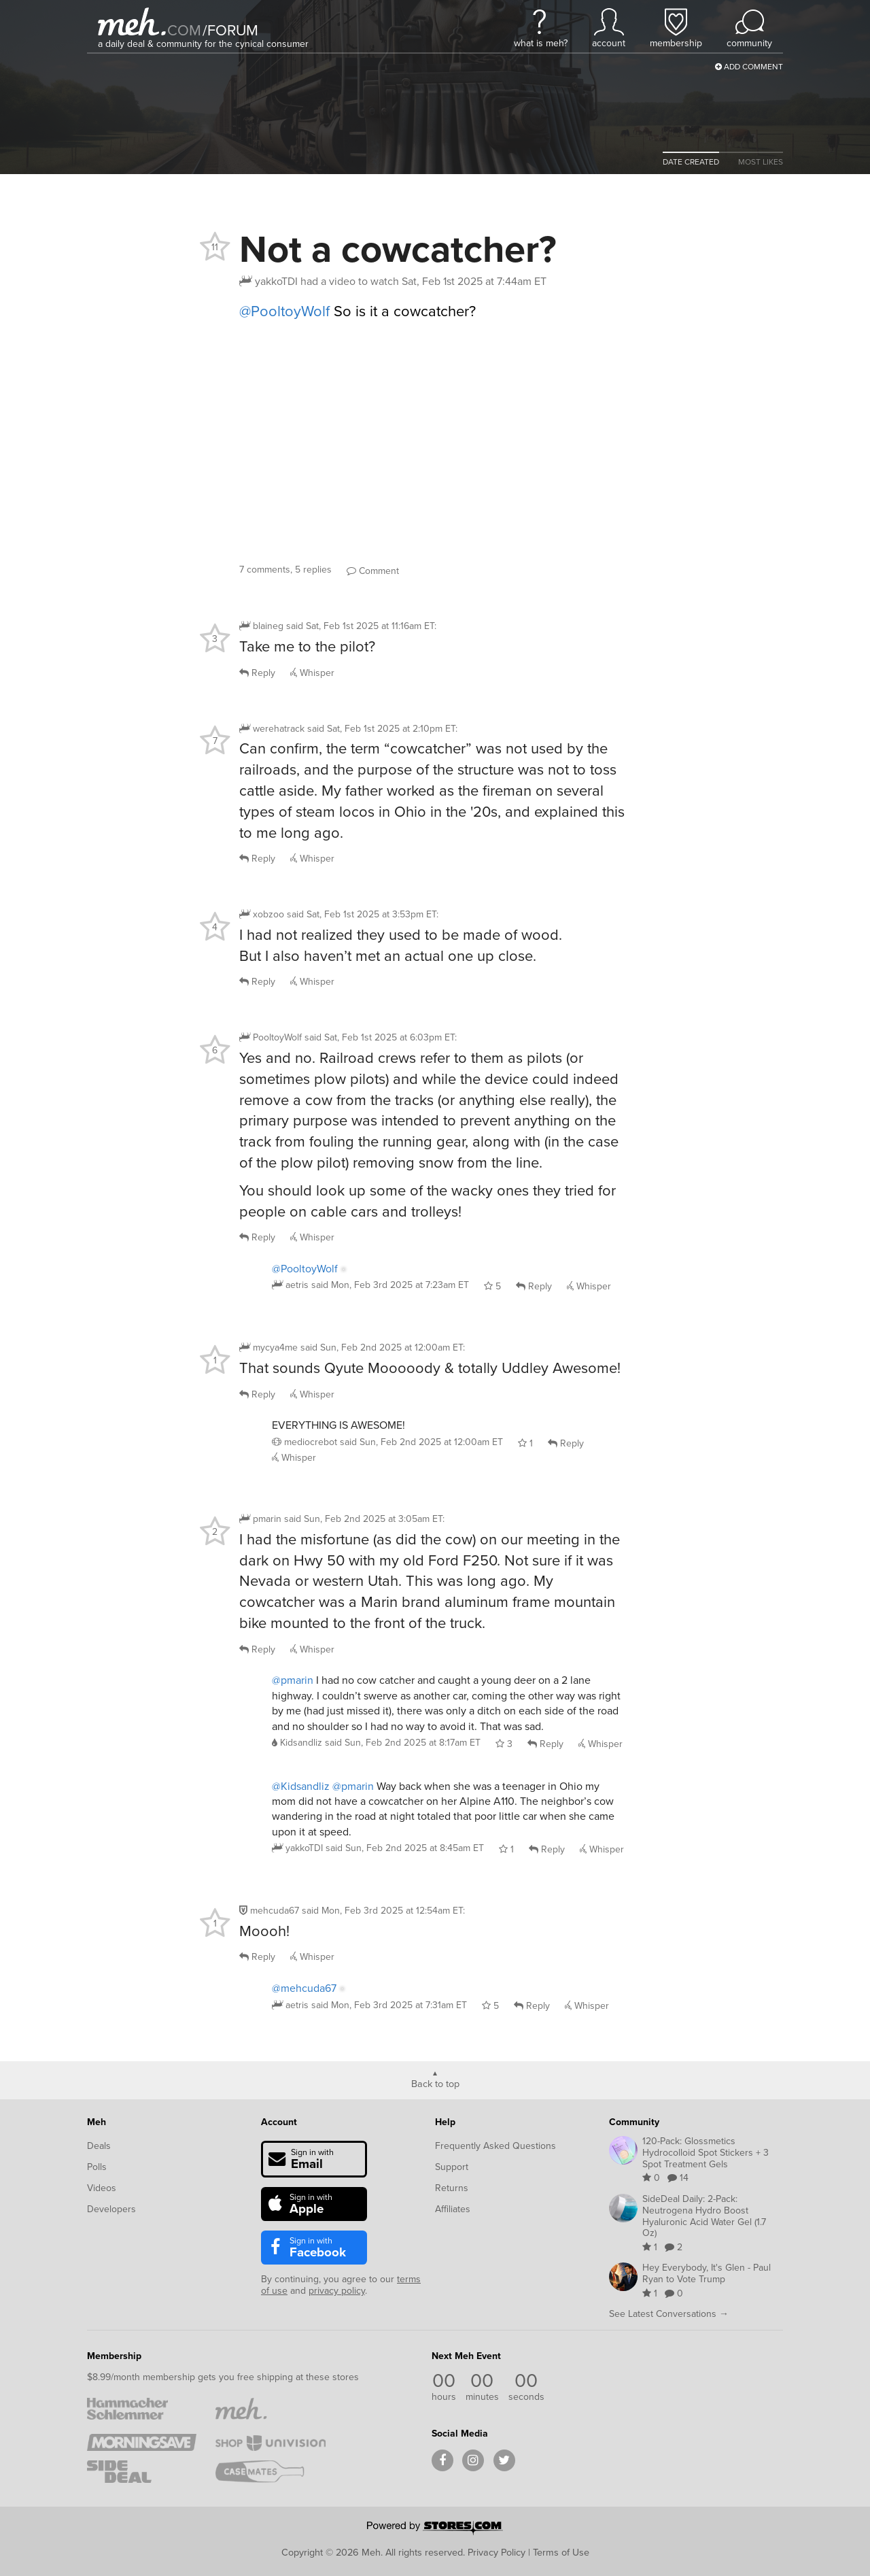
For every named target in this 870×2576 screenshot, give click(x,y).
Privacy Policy (496, 2552)
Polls (97, 2167)
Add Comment (749, 67)
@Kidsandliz (301, 1786)
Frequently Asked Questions (495, 2146)
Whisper (312, 673)
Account (279, 2122)
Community (634, 2122)
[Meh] (132, 21)
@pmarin (292, 1680)
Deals (99, 2146)
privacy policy (337, 2291)
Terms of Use (561, 2552)
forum (230, 30)
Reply (257, 673)
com (184, 30)
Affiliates (452, 2209)
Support (451, 2167)
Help (445, 2122)
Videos (101, 2188)
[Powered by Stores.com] (435, 2529)
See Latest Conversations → (669, 2314)
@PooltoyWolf (284, 311)
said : (361, 626)
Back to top (435, 2083)
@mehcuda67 (304, 1988)
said (390, 1285)
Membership (114, 2356)
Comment (373, 571)
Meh (96, 2122)
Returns (451, 2188)
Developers (111, 2209)
